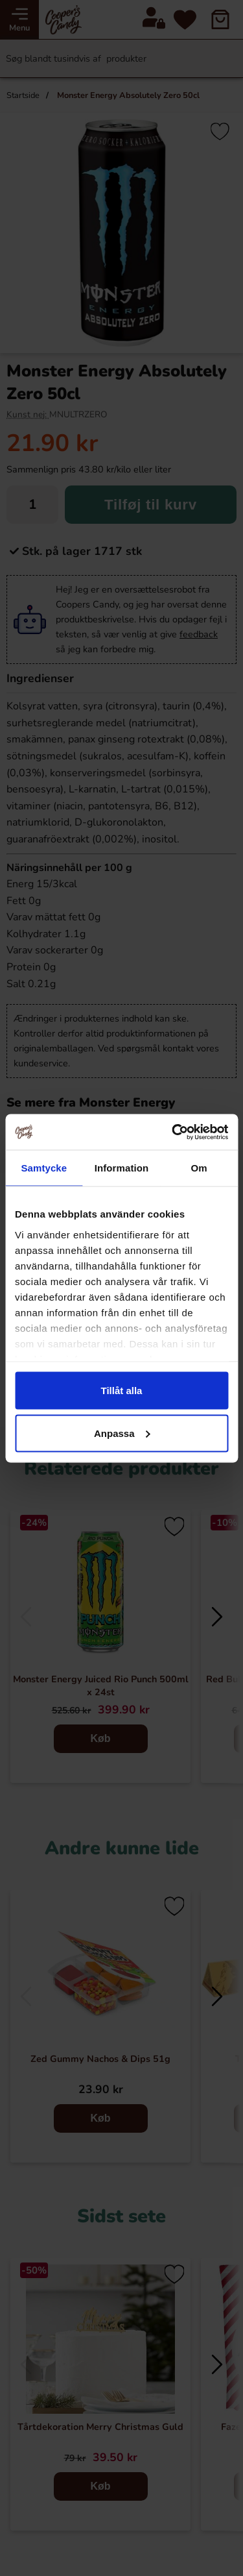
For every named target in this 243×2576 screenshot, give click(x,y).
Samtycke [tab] (44, 1167)
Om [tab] (199, 1167)
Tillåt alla (122, 1390)
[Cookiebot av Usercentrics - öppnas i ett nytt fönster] (173, 1131)
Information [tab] (122, 1167)
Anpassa (122, 1432)
